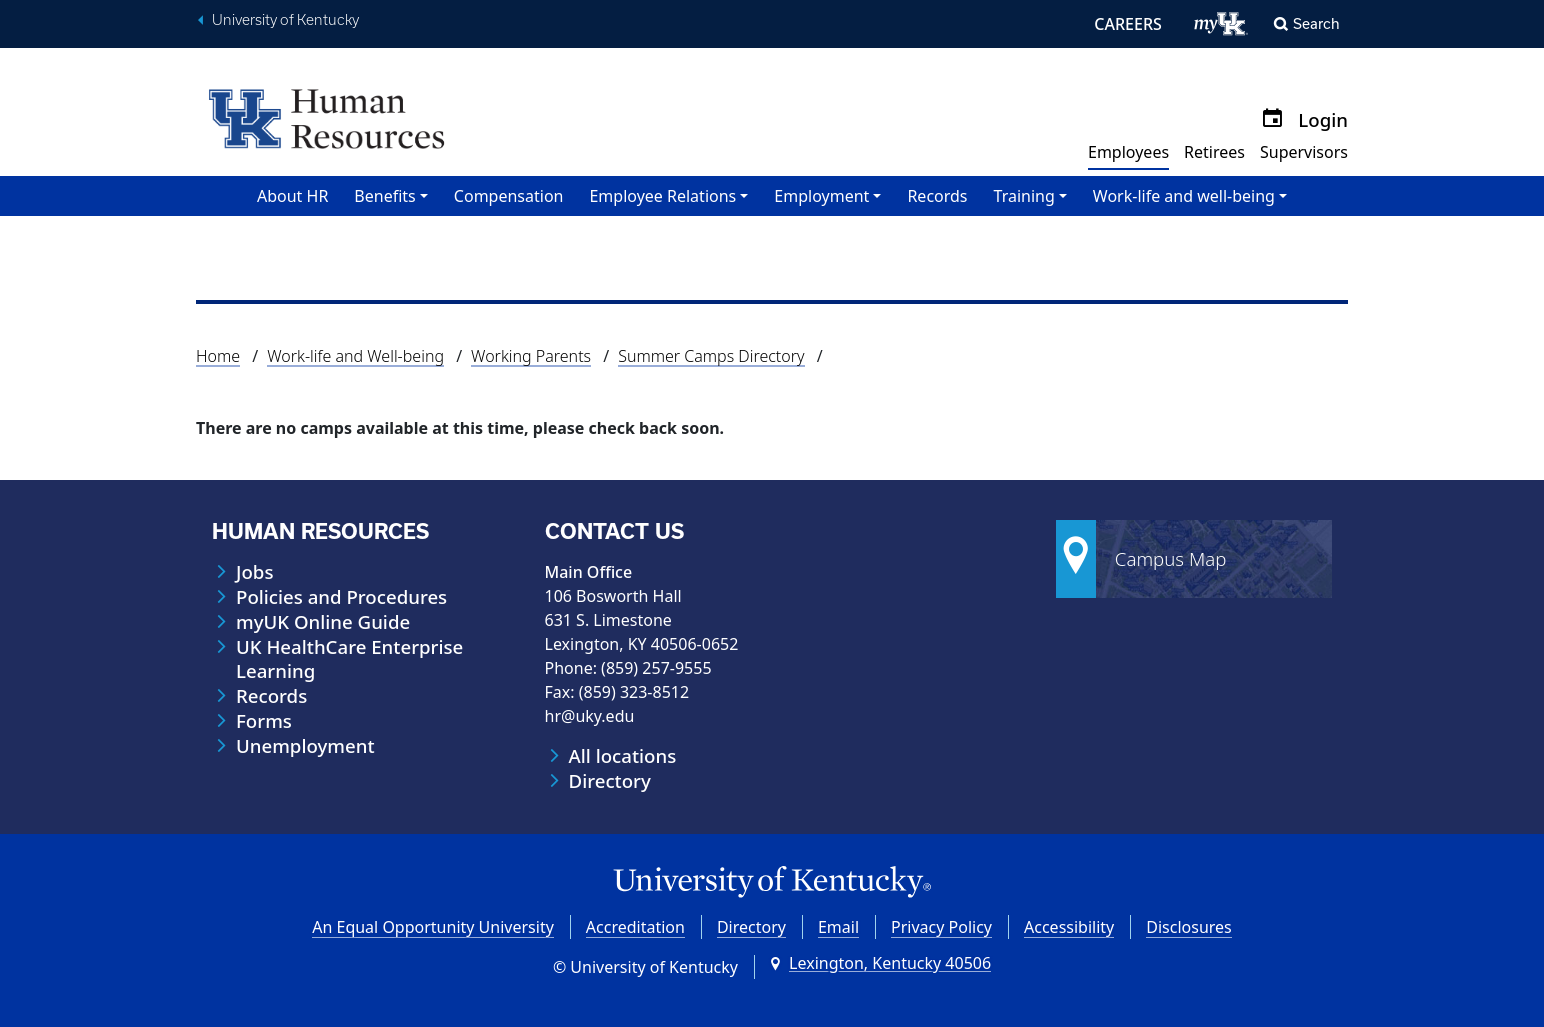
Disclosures (1189, 927)
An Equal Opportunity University (433, 927)
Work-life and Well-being (355, 356)
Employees (1128, 152)
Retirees (1214, 152)
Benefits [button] (384, 196)
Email (838, 927)
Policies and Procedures (341, 597)
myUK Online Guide (323, 622)
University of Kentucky (285, 20)
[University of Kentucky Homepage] (772, 882)
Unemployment (305, 746)
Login (1323, 119)
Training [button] (1024, 196)
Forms (264, 721)
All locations (623, 756)
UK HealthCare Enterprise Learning (349, 659)
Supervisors (1304, 152)
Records (937, 196)
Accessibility (1069, 927)
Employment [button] (821, 196)
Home (218, 356)
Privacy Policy (941, 927)
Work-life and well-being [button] (1184, 196)
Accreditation (635, 927)
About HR (292, 196)
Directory (610, 781)
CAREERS (1128, 24)
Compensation (509, 196)
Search (1316, 23)
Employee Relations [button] (662, 196)
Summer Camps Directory (711, 356)
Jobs (254, 572)
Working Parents (531, 356)
